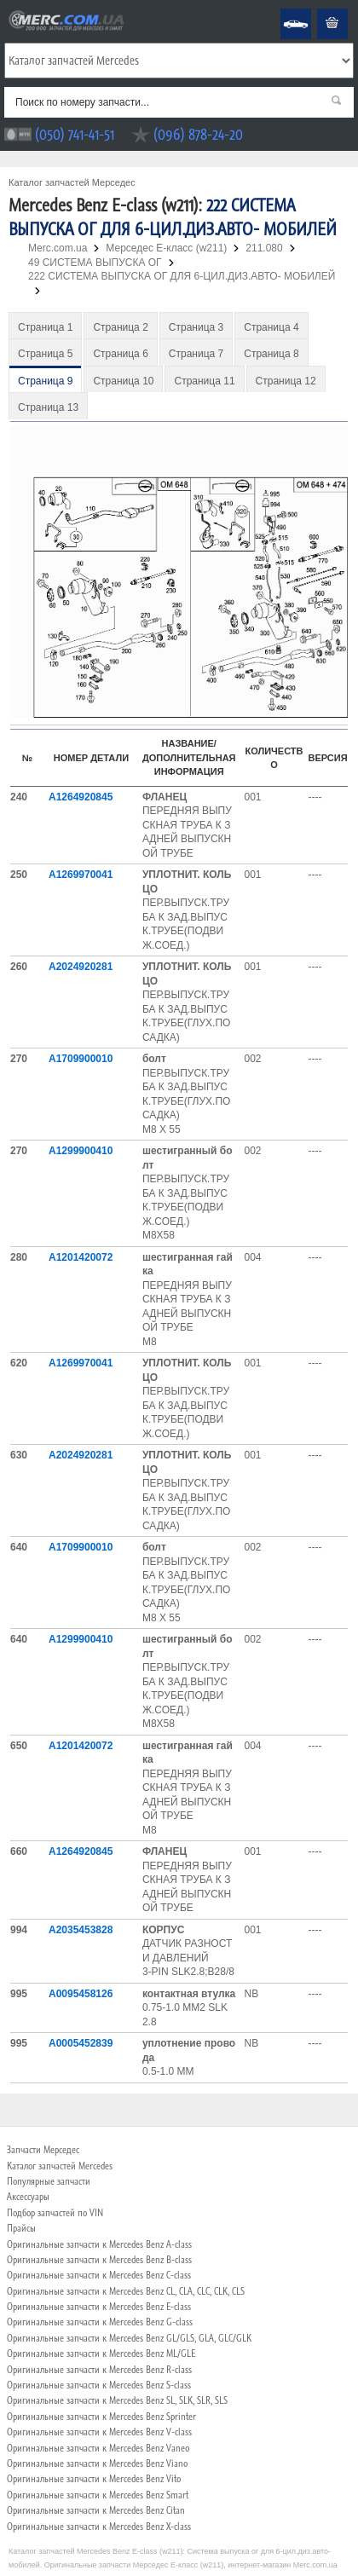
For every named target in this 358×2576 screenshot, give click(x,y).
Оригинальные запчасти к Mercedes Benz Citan (96, 2510)
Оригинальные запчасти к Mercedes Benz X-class (99, 2527)
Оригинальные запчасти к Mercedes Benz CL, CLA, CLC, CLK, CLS (126, 2291)
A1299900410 (81, 1151)
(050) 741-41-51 (74, 134)
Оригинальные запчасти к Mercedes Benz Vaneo (98, 2448)
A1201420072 (81, 1257)
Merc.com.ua (57, 248)
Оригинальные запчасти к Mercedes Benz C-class (99, 2275)
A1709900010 (81, 1059)
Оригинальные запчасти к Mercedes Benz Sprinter (101, 2417)
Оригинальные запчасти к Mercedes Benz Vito (94, 2479)
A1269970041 (81, 875)
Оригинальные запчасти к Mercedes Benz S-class (99, 2385)
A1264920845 (81, 797)
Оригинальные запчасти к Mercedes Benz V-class (99, 2432)
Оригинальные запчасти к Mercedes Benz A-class (99, 2244)
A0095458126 (81, 1994)
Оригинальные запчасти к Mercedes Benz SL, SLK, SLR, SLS (117, 2400)
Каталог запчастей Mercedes (60, 2166)
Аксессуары (28, 2197)
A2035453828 (81, 1930)
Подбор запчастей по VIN (55, 2213)
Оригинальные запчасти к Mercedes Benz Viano (97, 2463)
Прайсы (21, 2228)
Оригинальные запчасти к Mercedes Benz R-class (99, 2370)
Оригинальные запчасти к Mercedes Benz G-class (100, 2322)
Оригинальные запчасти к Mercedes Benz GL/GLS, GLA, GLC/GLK (129, 2338)
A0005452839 (81, 2043)
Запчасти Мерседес (43, 2150)
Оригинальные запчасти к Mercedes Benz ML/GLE (101, 2353)
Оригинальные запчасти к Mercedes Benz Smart (97, 2495)
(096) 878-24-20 (198, 134)
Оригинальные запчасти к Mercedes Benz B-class (99, 2260)
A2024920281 (81, 967)
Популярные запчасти (48, 2181)
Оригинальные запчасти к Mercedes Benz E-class (99, 2307)
